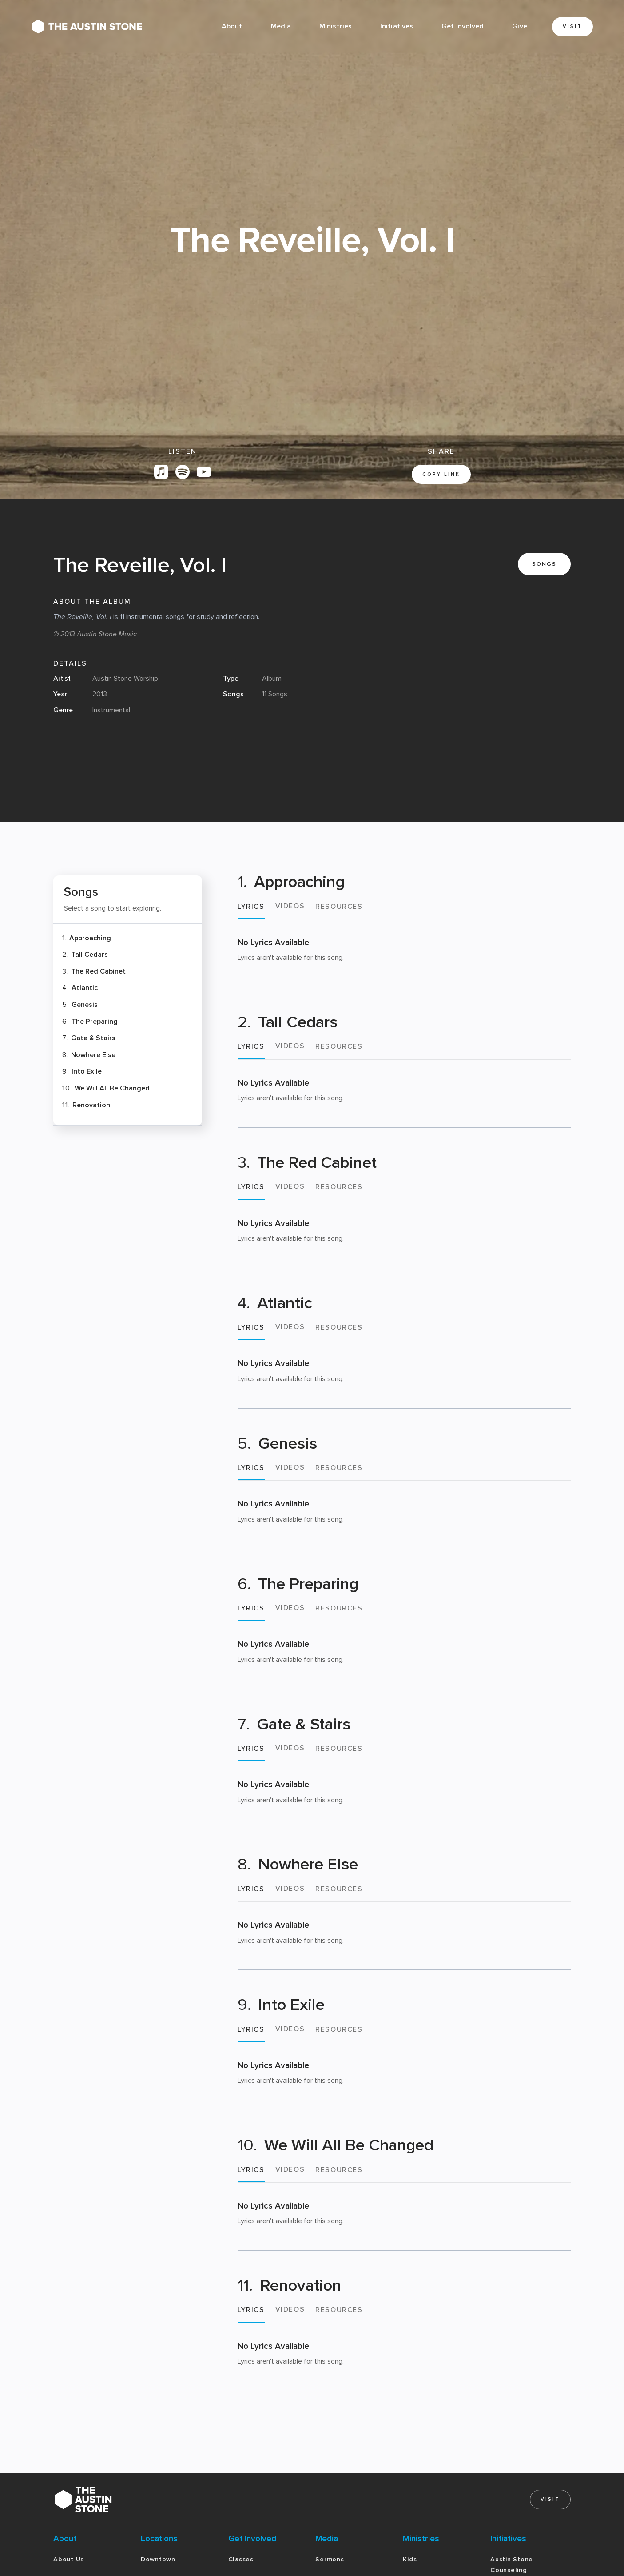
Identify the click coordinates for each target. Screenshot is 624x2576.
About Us (68, 2559)
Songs (544, 563)
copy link (441, 474)
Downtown (158, 2559)
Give (519, 26)
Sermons (329, 2559)
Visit (572, 26)
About (232, 26)
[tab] (251, 910)
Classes (241, 2559)
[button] (281, 26)
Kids (410, 2559)
